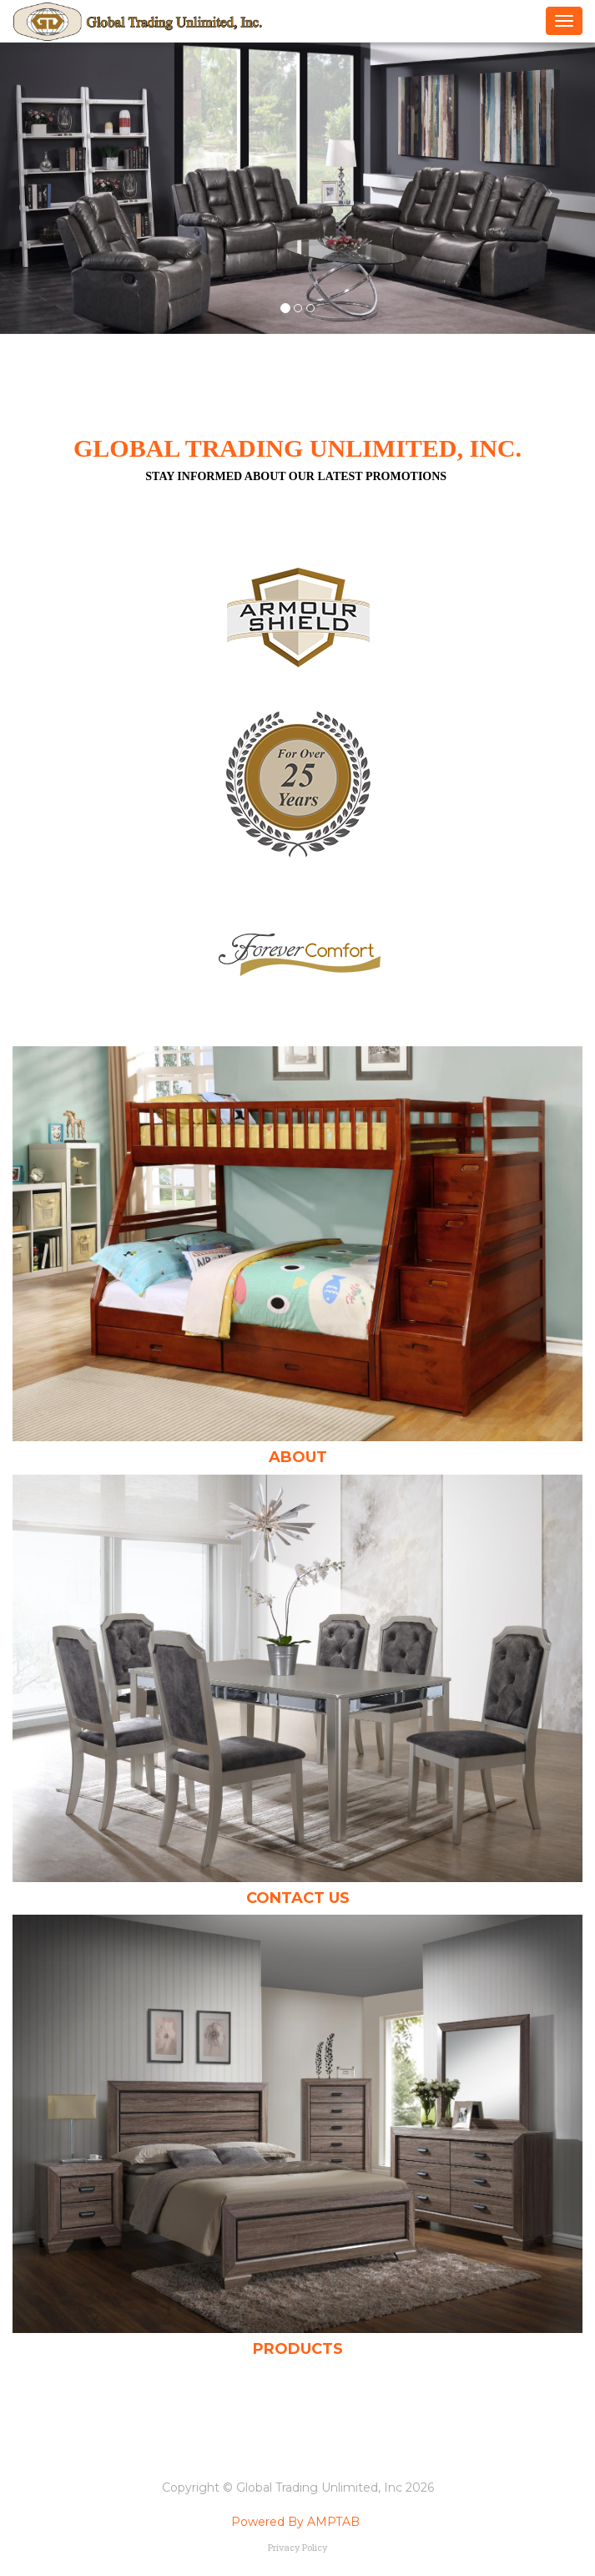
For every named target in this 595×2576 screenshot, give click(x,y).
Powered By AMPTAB (295, 2521)
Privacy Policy (297, 2547)
